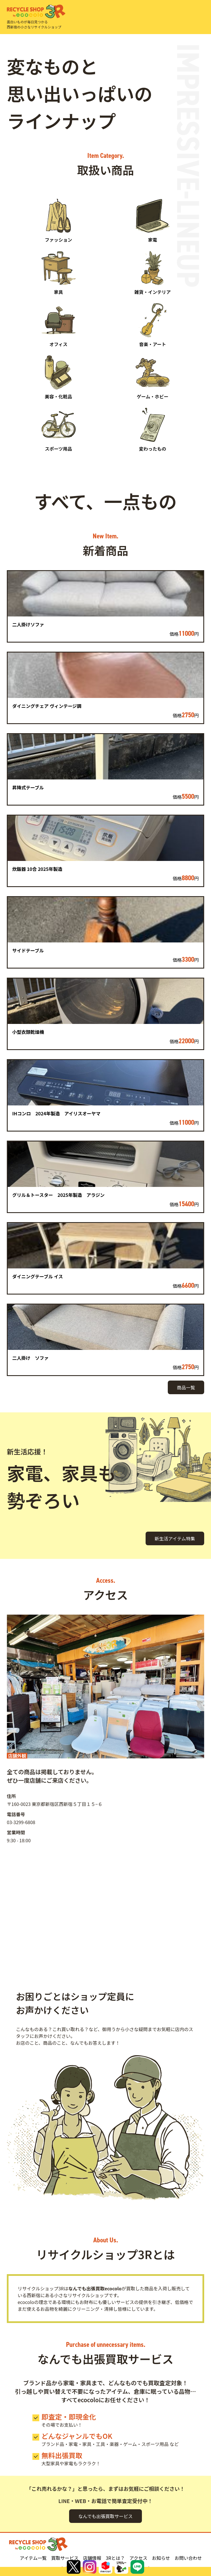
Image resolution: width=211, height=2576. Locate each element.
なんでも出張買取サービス (105, 2516)
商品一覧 (186, 1387)
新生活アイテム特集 (175, 1538)
